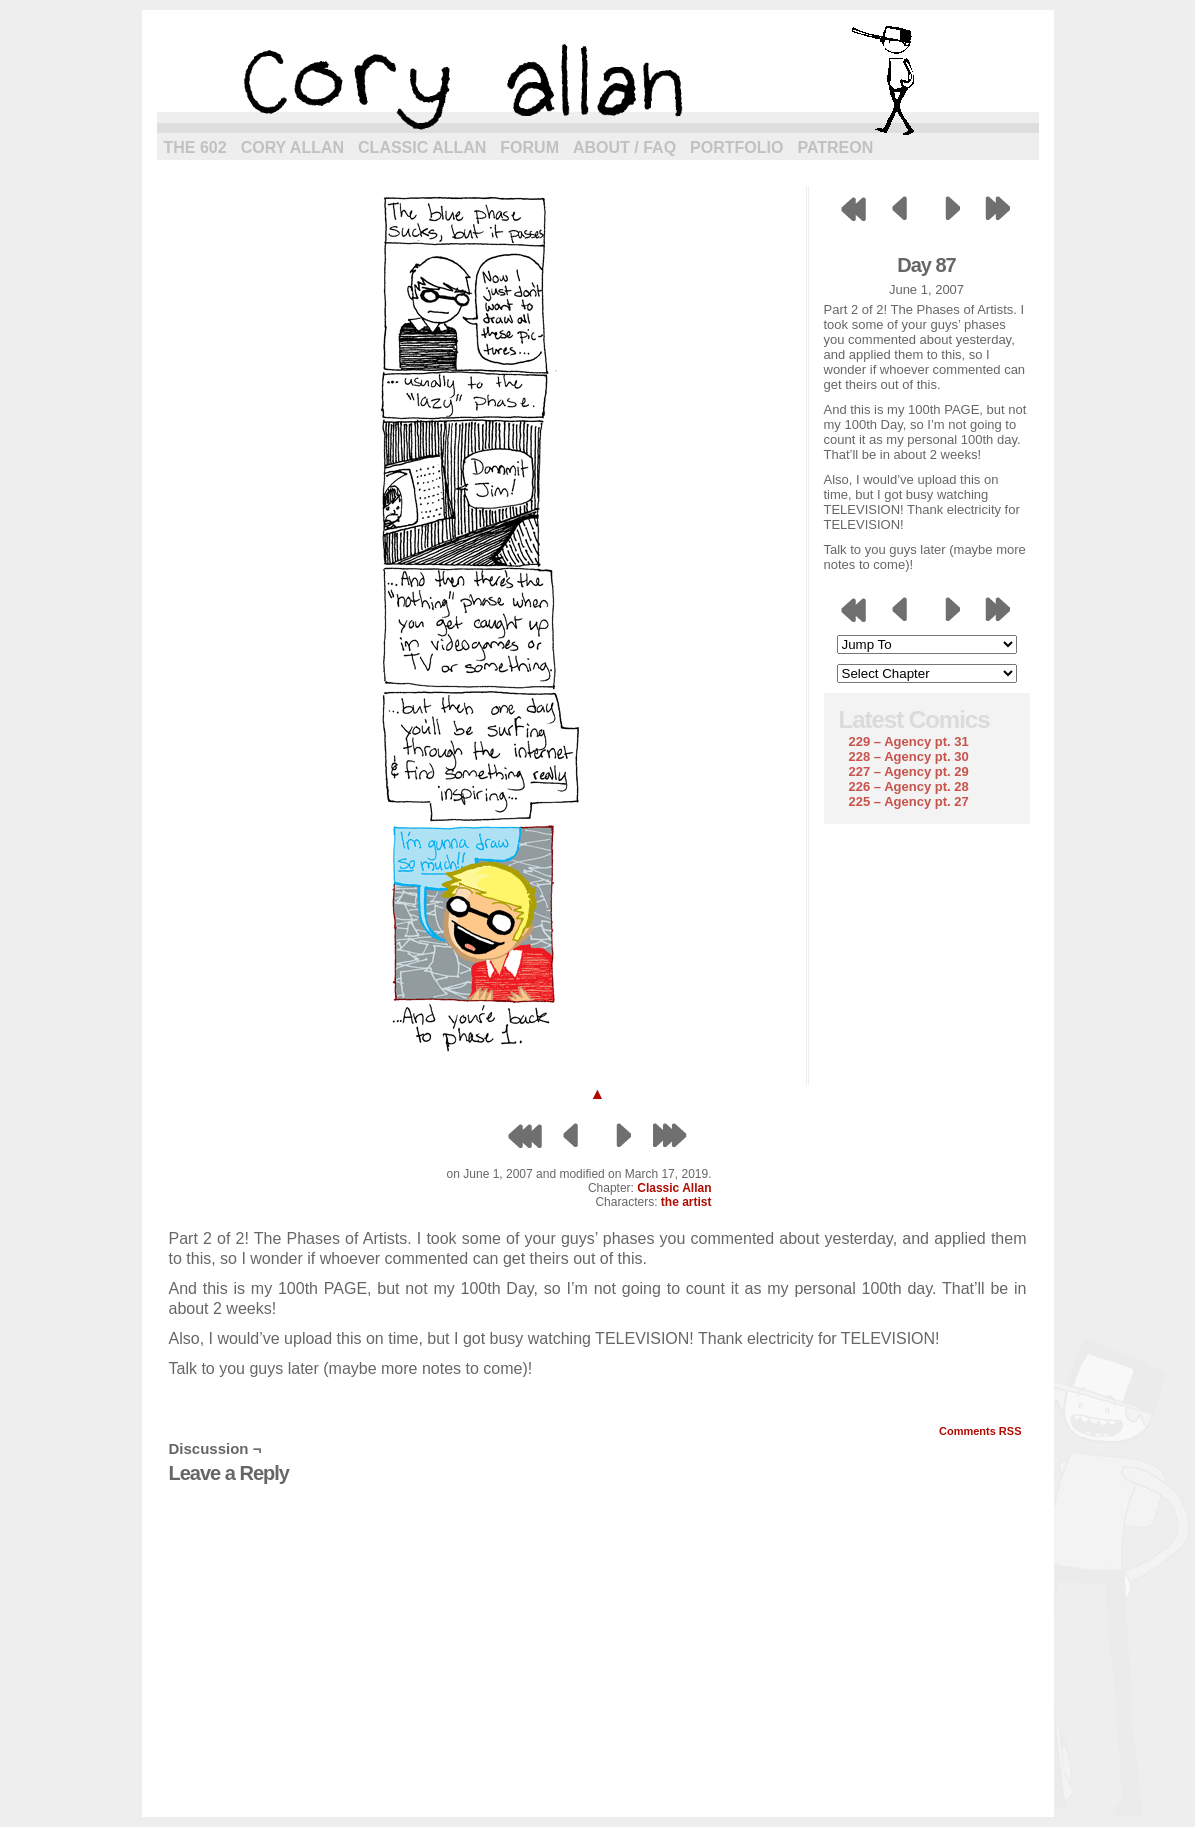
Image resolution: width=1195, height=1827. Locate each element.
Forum (529, 147)
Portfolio (736, 147)
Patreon (835, 147)
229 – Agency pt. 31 (909, 741)
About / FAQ (624, 147)
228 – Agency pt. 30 (909, 756)
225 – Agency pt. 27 (909, 801)
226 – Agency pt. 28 (909, 786)
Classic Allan (422, 147)
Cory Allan (292, 147)
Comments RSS (980, 1431)
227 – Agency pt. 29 (909, 771)
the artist (686, 1202)
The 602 (195, 147)
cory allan (598, 80)
